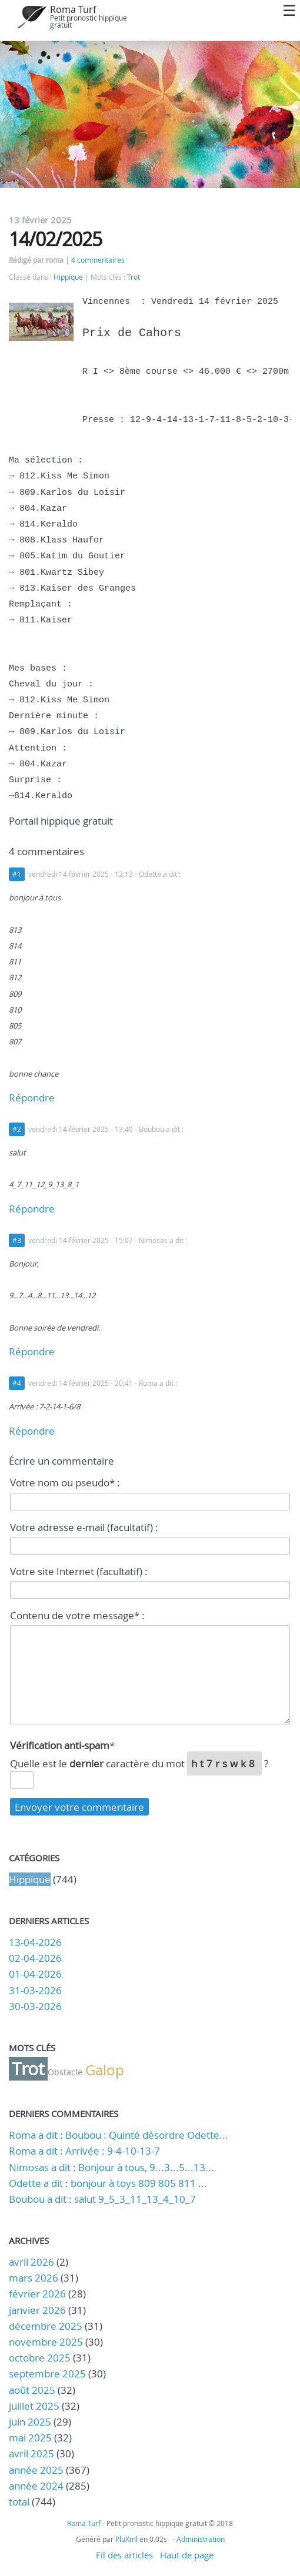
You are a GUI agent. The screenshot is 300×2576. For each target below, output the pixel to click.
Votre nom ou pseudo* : (65, 1482)
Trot (133, 277)
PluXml (126, 2539)
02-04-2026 (35, 1958)
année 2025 (36, 2470)
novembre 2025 (46, 2342)
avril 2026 (31, 2262)
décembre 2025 (45, 2326)
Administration (200, 2539)
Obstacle (65, 2072)
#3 (16, 1240)
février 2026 (37, 2293)
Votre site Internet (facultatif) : (79, 1571)
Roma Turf (73, 9)
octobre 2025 (40, 2357)
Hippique (68, 277)
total (20, 2501)
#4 (16, 1383)
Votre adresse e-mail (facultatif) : (84, 1527)
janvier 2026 (37, 2310)
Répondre (32, 1097)
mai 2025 (30, 2437)
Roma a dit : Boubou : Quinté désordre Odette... (118, 2135)
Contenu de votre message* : (77, 1615)
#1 (16, 874)
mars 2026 (33, 2277)
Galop (104, 2070)
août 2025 (32, 2390)
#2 (16, 1129)
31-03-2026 (35, 1990)
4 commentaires (98, 260)
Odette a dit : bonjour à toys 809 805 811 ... (108, 2183)
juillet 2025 (34, 2406)
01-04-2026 (35, 1974)
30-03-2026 (35, 2006)
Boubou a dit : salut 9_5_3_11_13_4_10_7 (102, 2199)
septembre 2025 (47, 2373)
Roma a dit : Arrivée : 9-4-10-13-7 (84, 2151)
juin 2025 (30, 2421)
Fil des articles (124, 2555)
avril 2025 (31, 2453)
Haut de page (187, 2555)
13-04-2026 (35, 1942)
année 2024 (36, 2486)
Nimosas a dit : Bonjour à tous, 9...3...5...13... (111, 2167)
